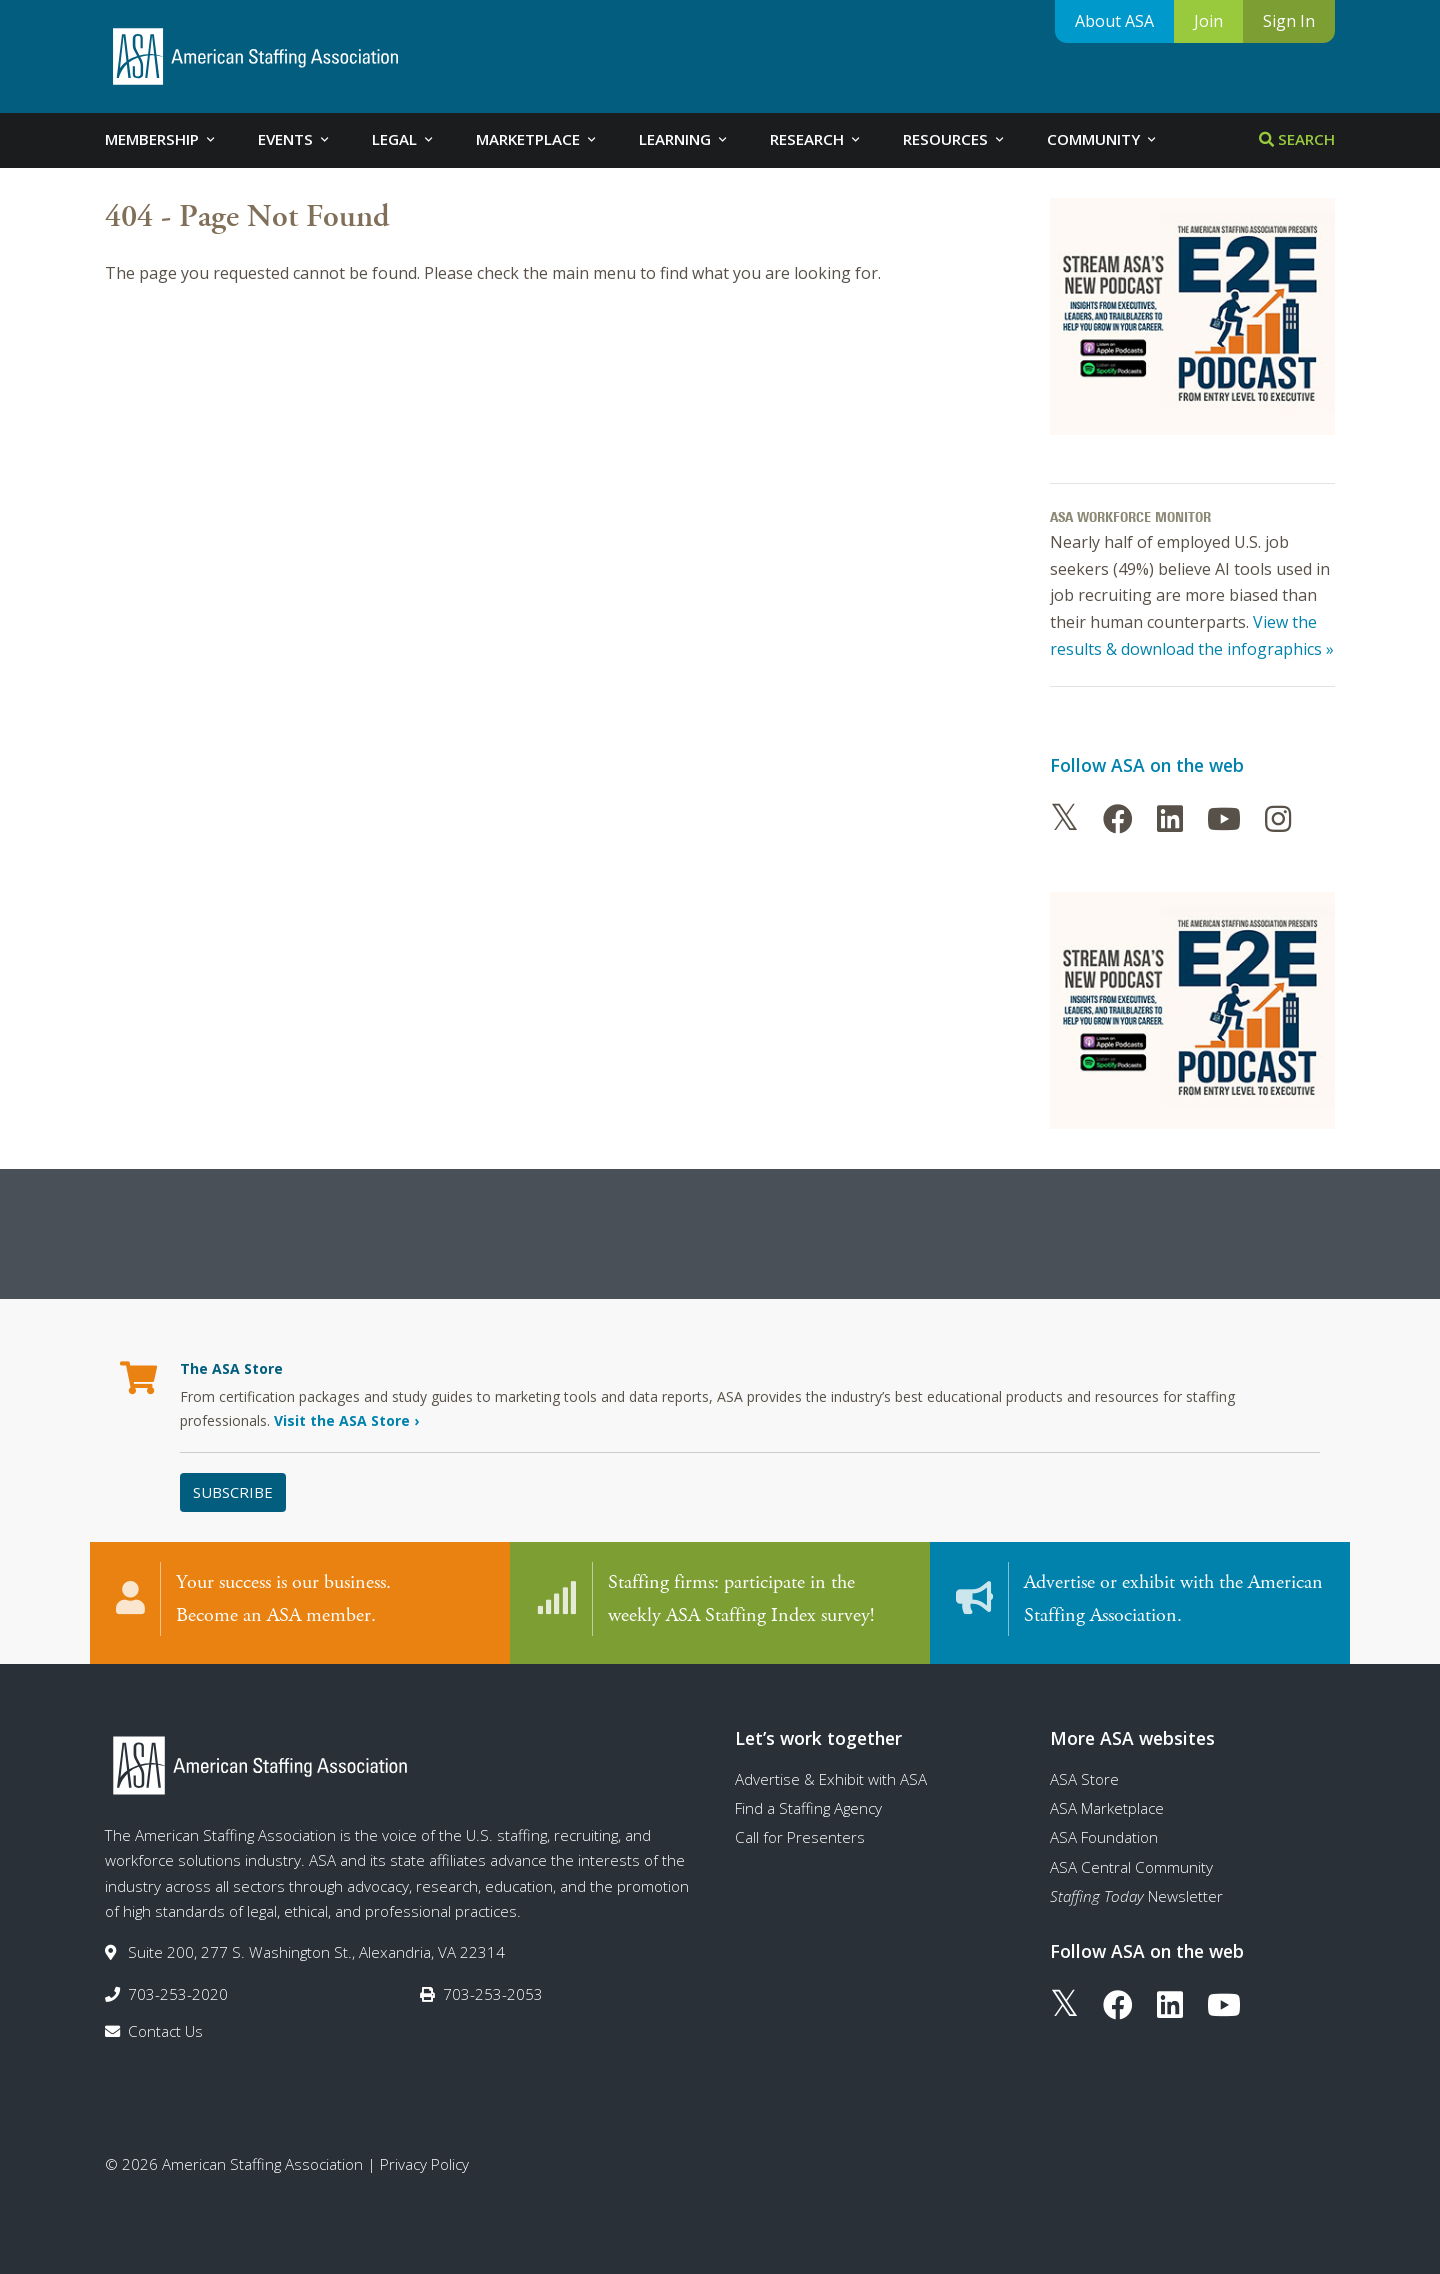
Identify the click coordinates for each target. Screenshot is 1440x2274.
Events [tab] (295, 139)
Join (1208, 21)
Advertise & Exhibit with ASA (831, 1779)
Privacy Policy (424, 2164)
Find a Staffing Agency (808, 1808)
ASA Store (1084, 1779)
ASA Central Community (1131, 1867)
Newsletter (1136, 1896)
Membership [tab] (161, 139)
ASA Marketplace (1107, 1808)
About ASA (1114, 21)
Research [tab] (816, 139)
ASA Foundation (1104, 1837)
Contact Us (165, 2031)
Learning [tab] (684, 139)
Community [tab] (1103, 139)
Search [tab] (1297, 139)
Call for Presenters (800, 1837)
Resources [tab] (955, 139)
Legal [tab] (404, 139)
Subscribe (233, 1492)
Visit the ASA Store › (346, 1420)
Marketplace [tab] (537, 139)
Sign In (1289, 21)
